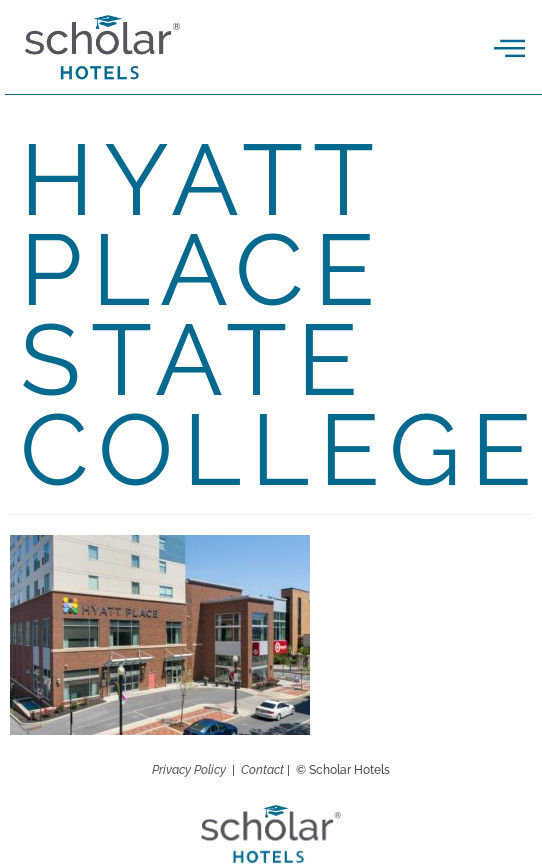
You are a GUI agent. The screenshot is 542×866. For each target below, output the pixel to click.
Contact (262, 770)
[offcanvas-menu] (509, 48)
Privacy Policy (189, 770)
